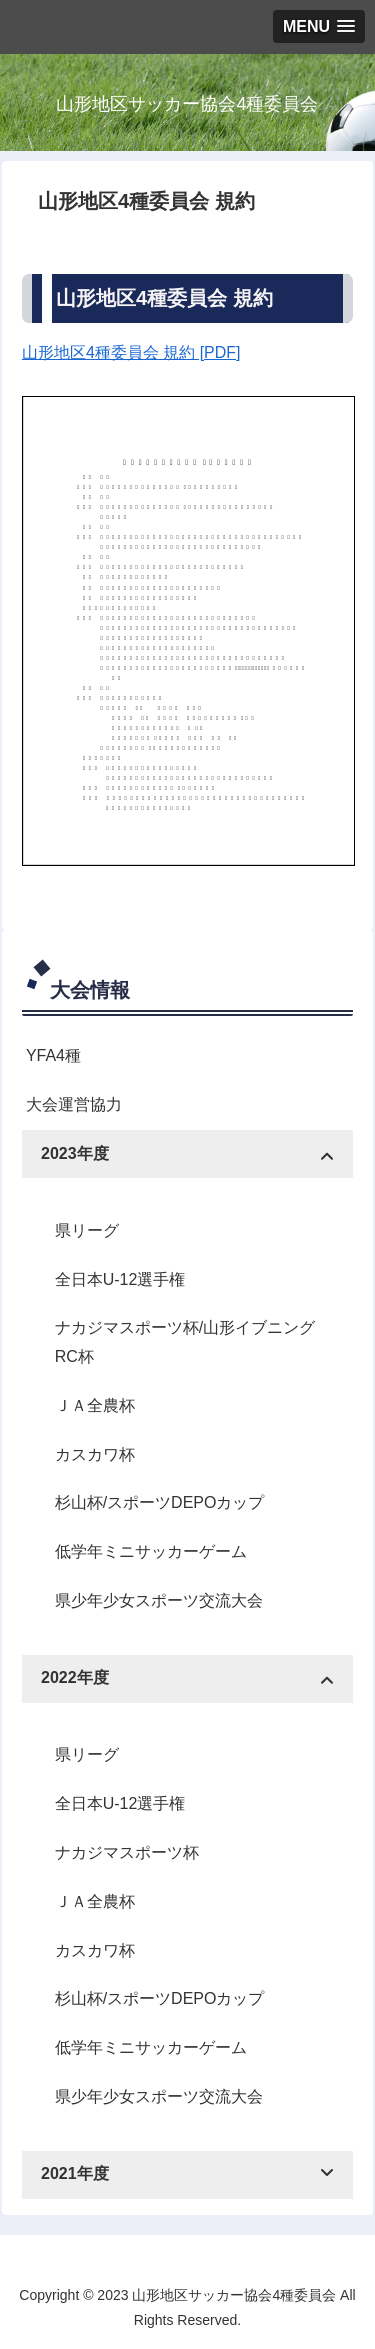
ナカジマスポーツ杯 (127, 1852)
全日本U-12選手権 (120, 1279)
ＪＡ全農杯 (95, 1405)
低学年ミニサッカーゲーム (151, 1551)
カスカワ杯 (95, 1454)
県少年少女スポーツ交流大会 (159, 1600)
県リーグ (87, 1230)
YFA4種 (53, 1055)
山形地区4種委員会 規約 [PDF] (131, 352)
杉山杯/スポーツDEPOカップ (160, 1502)
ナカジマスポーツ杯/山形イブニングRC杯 (185, 1342)
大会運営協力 (74, 1104)
